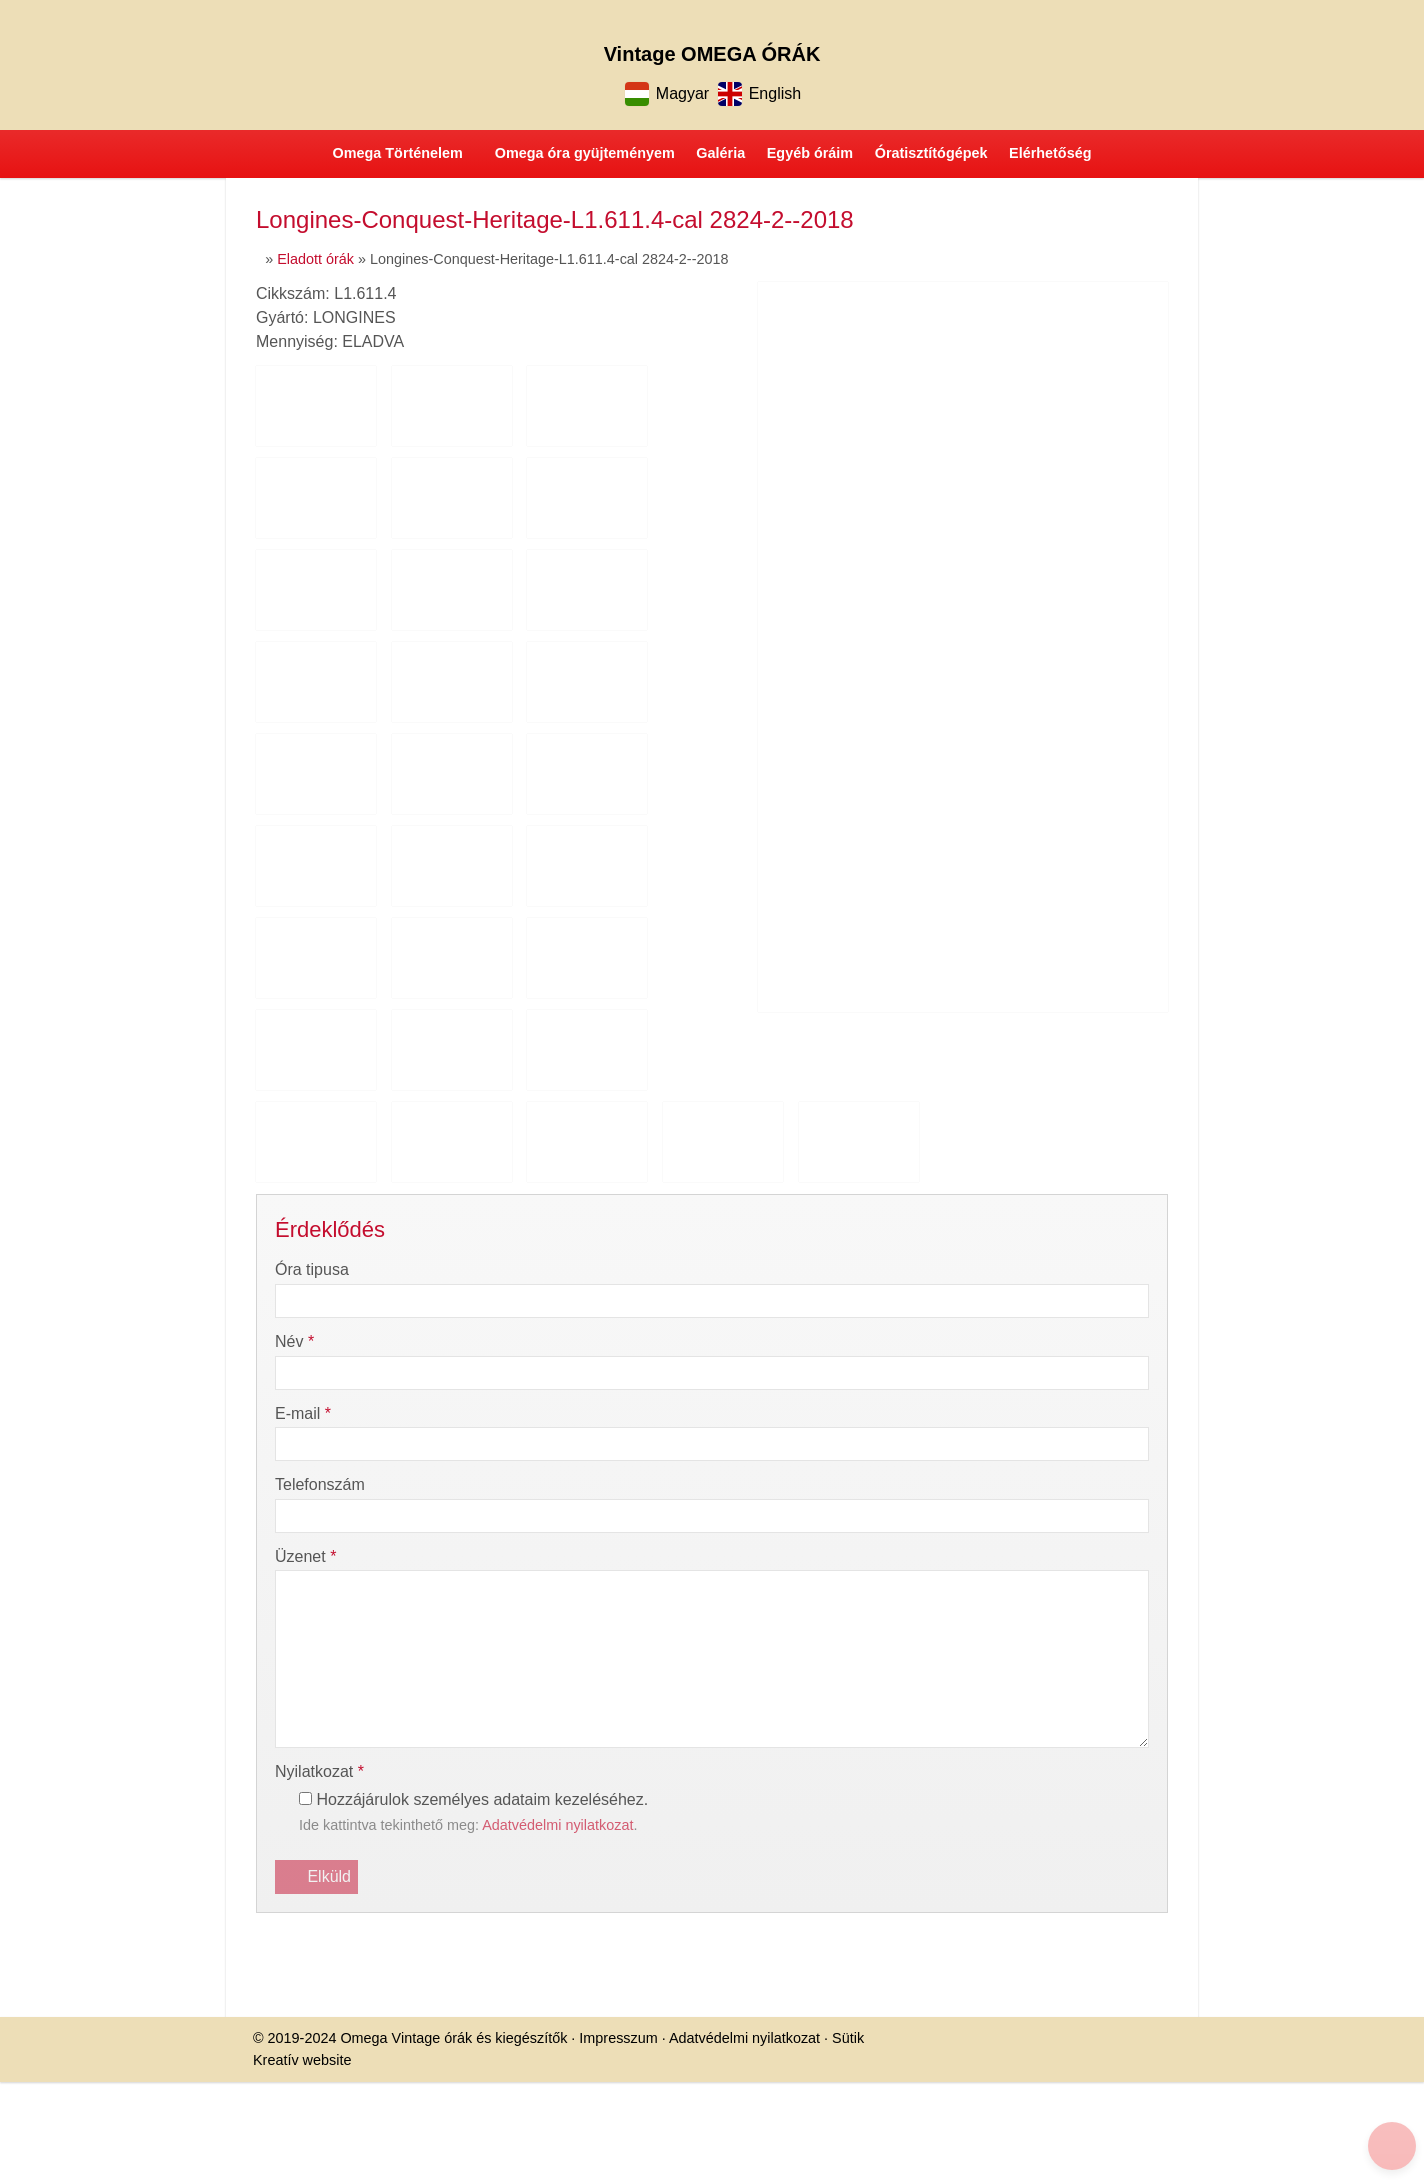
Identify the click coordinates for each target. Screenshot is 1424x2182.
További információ (71, 1106)
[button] (110, 602)
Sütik (588, 924)
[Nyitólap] (490, 410)
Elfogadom (48, 1071)
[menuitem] (133, 620)
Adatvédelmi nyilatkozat (488, 924)
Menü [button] (66, 568)
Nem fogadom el (149, 1071)
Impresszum (367, 924)
